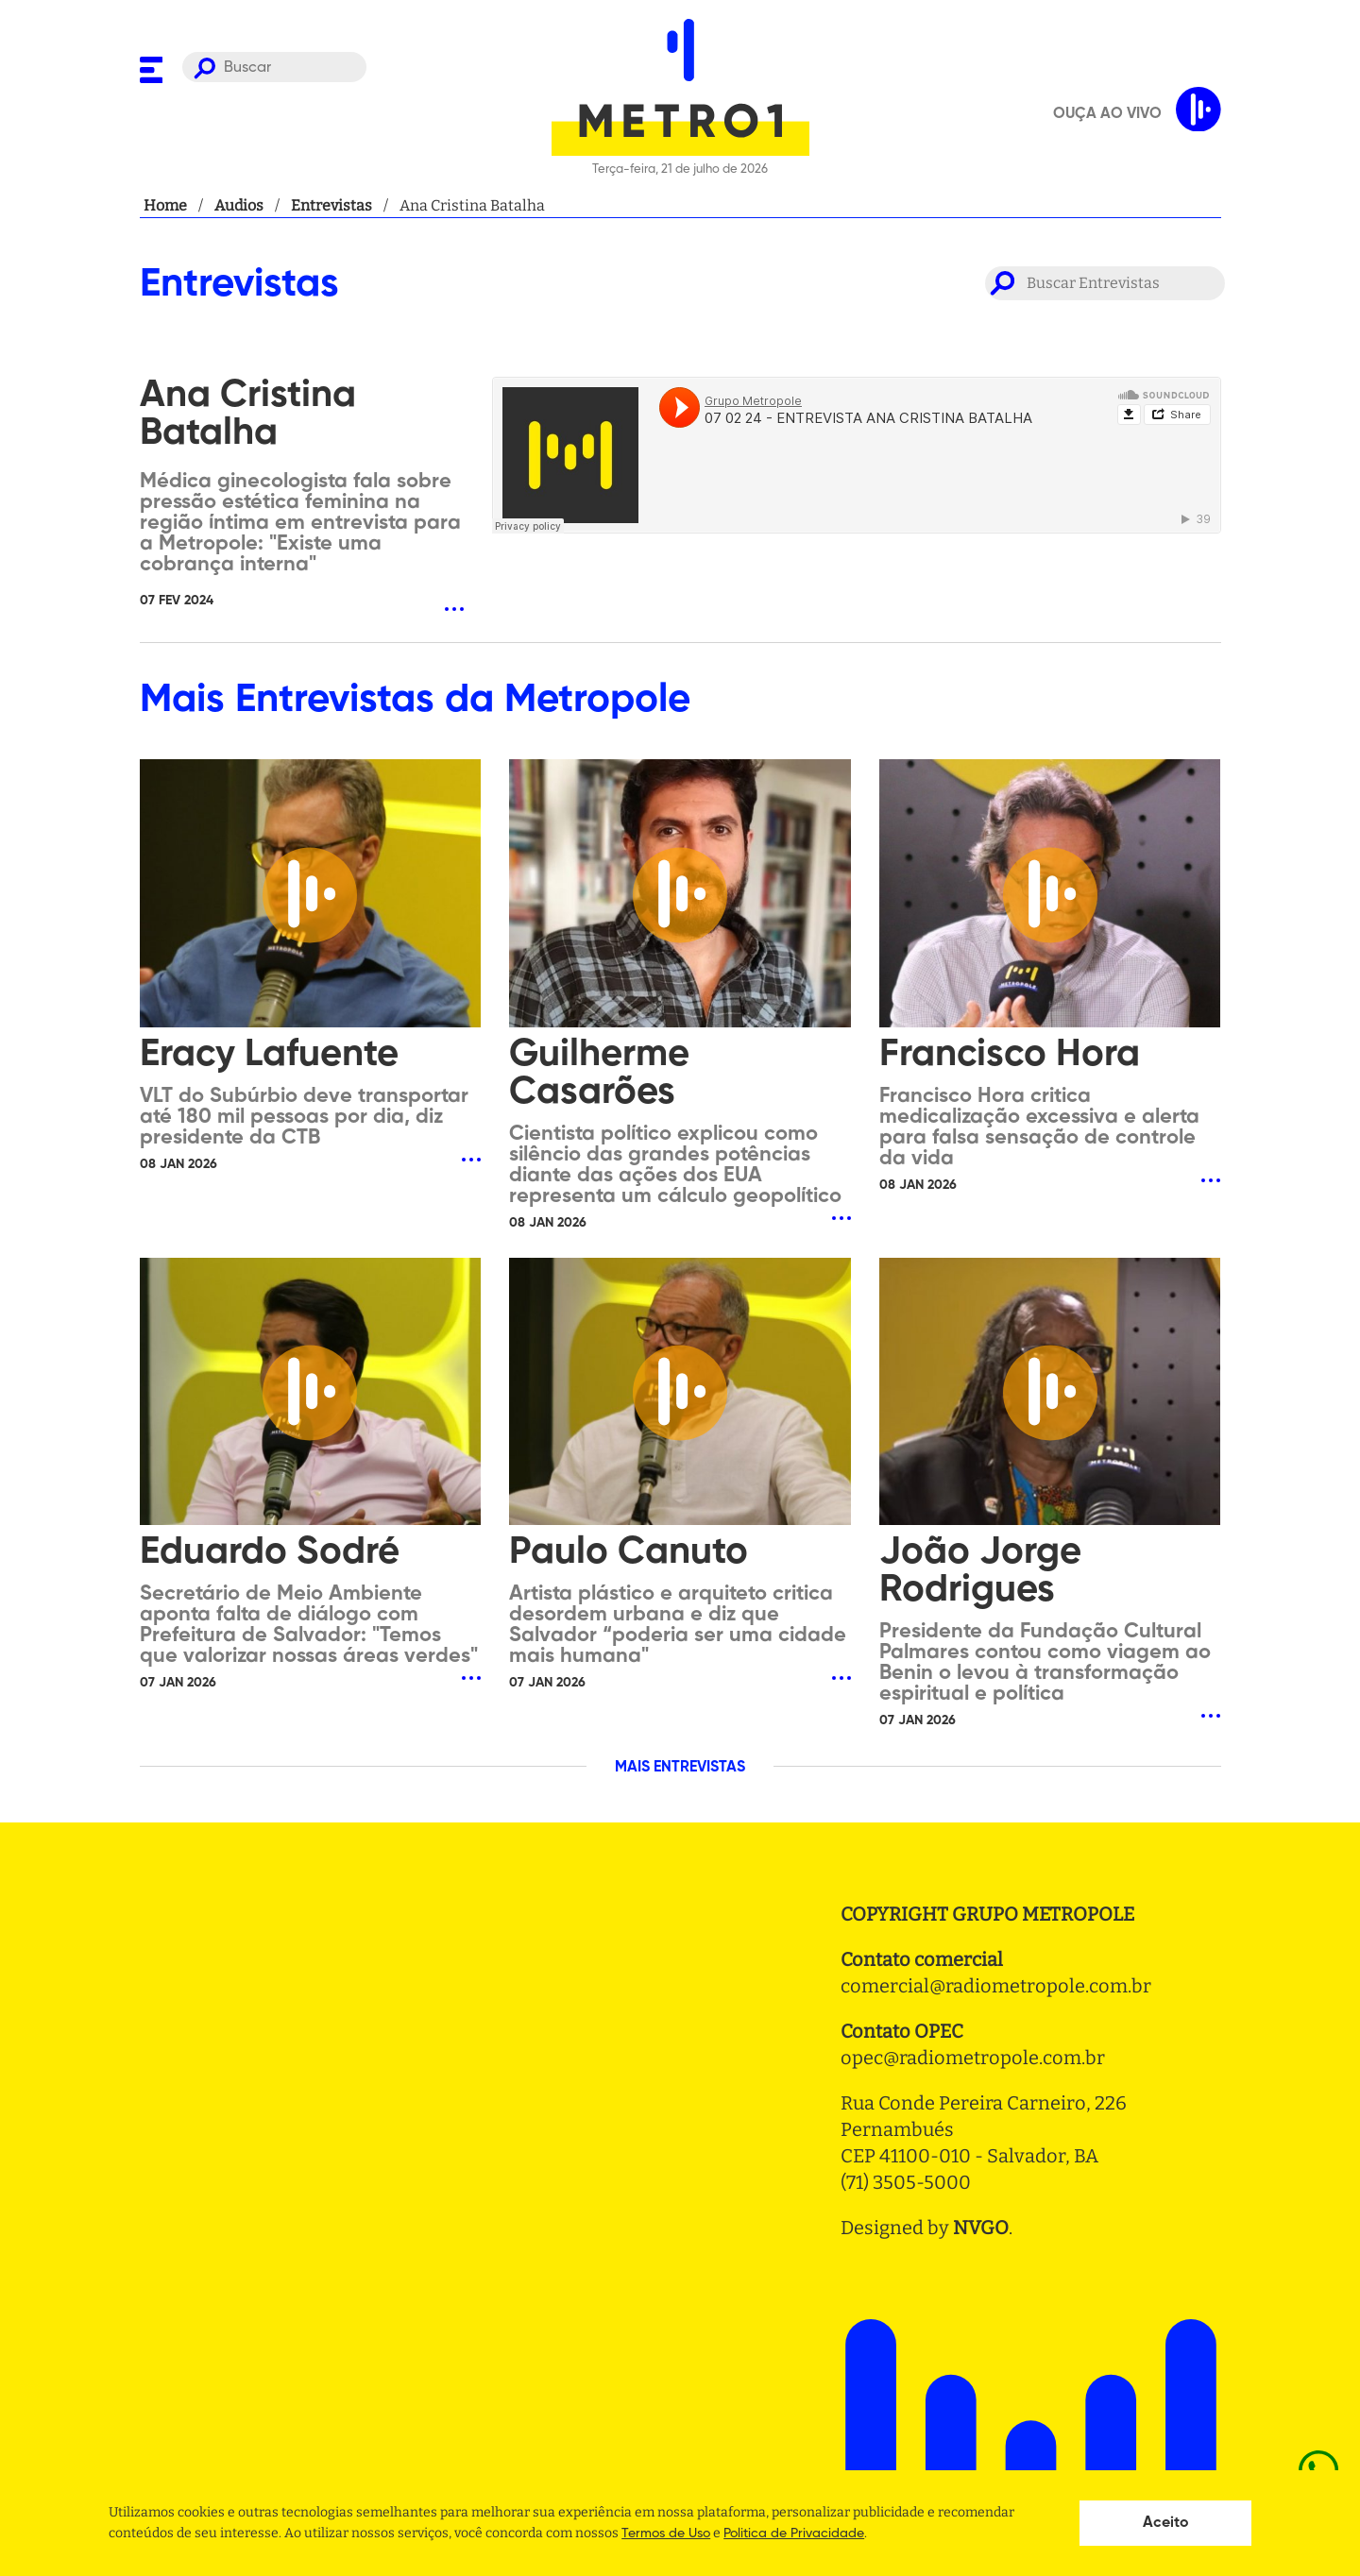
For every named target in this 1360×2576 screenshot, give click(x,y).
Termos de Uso (665, 2533)
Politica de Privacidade (793, 2533)
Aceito (1166, 2523)
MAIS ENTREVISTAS (680, 1767)
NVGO (981, 2227)
